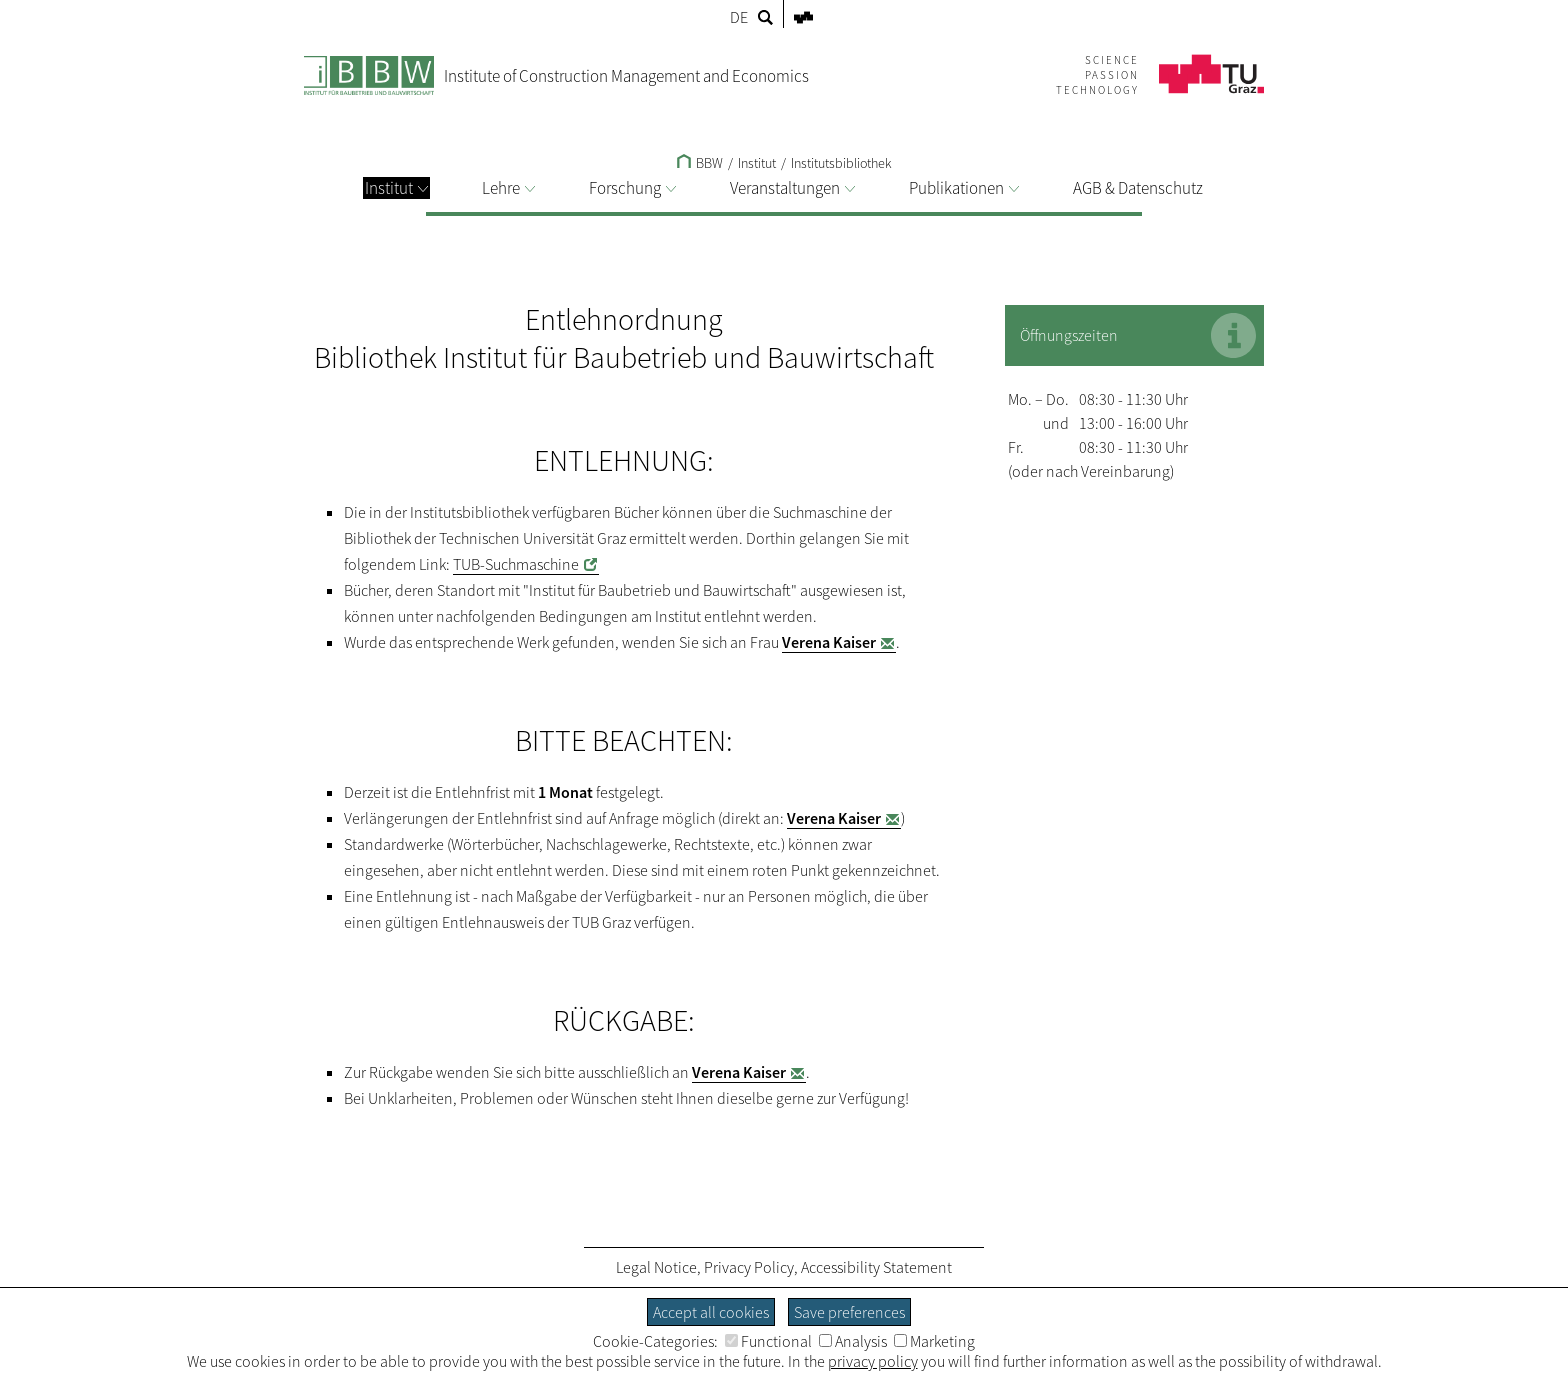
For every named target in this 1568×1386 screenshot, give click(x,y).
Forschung (632, 188)
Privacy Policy (749, 1267)
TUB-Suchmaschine (516, 564)
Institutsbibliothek (841, 163)
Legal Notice (656, 1267)
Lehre (508, 188)
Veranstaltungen (792, 188)
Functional (768, 1341)
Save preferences (849, 1312)
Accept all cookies (711, 1312)
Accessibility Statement (876, 1267)
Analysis (853, 1341)
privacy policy (873, 1361)
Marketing (934, 1341)
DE (739, 17)
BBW (700, 163)
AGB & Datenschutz (1138, 188)
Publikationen (964, 188)
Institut (396, 188)
